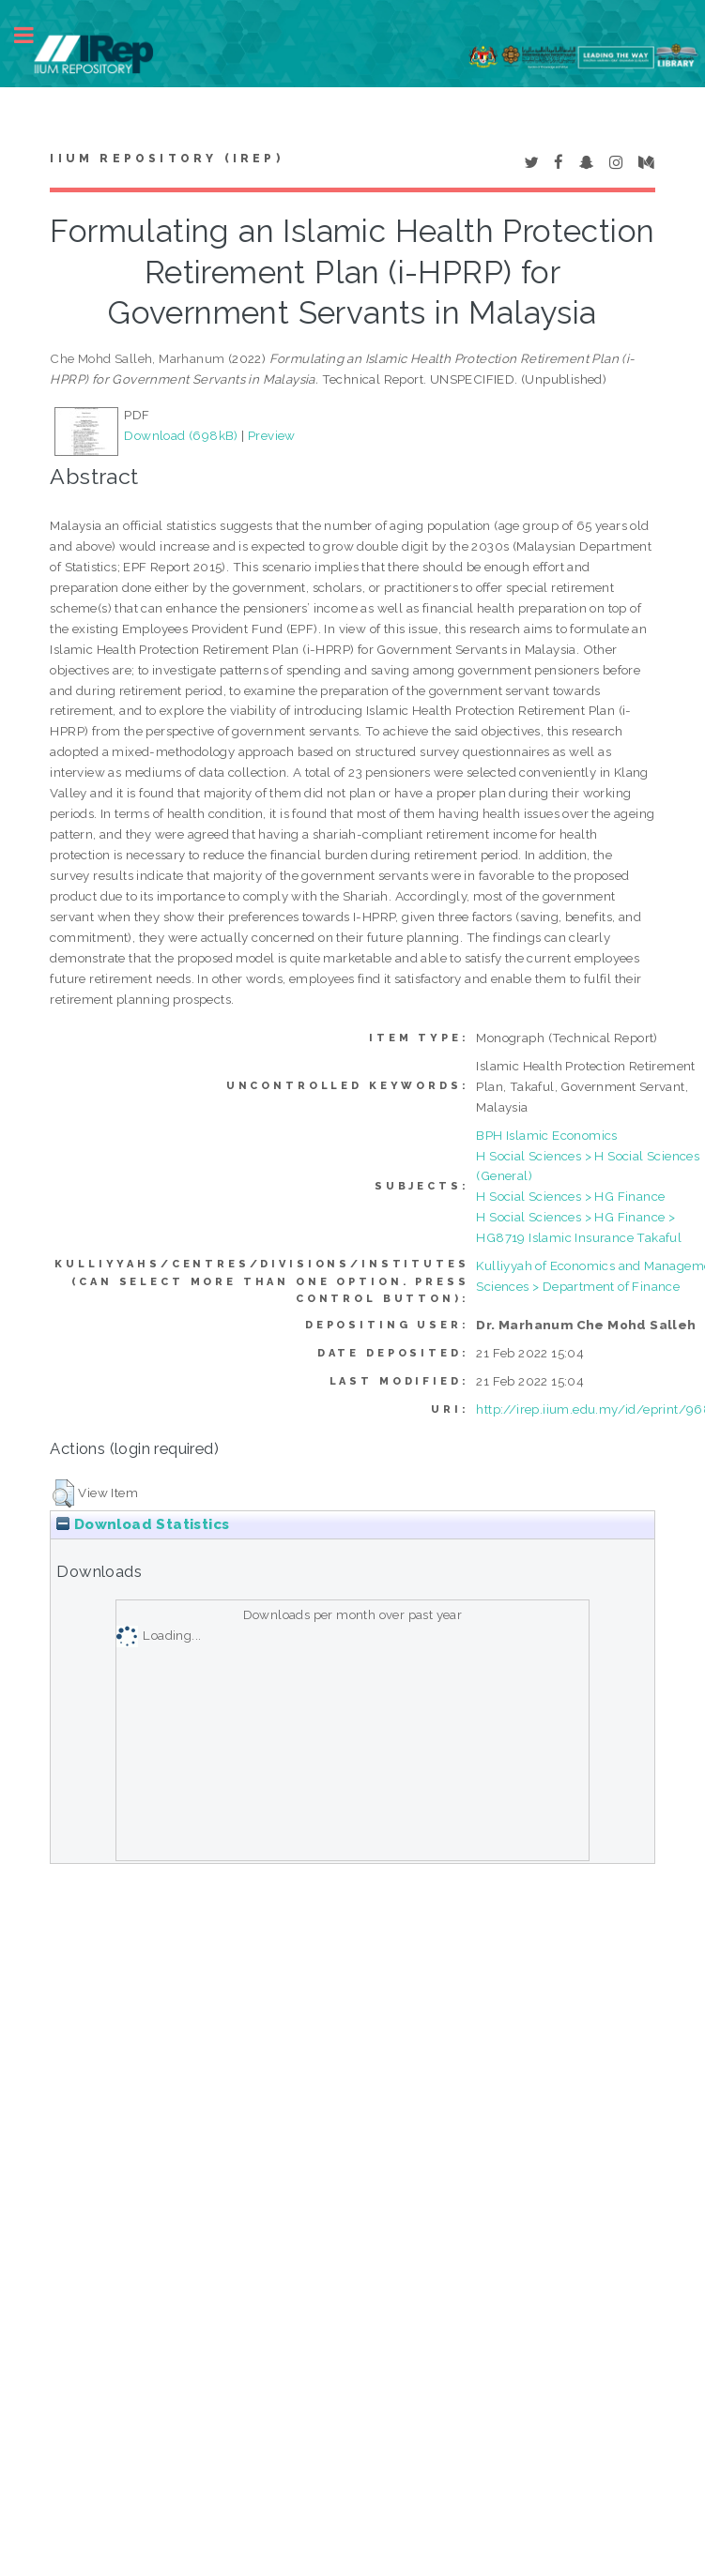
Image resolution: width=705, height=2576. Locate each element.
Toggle (34, 35)
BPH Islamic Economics (546, 1135)
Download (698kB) (181, 435)
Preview (272, 435)
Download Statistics (142, 1524)
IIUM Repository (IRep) (166, 158)
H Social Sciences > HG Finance (570, 1196)
